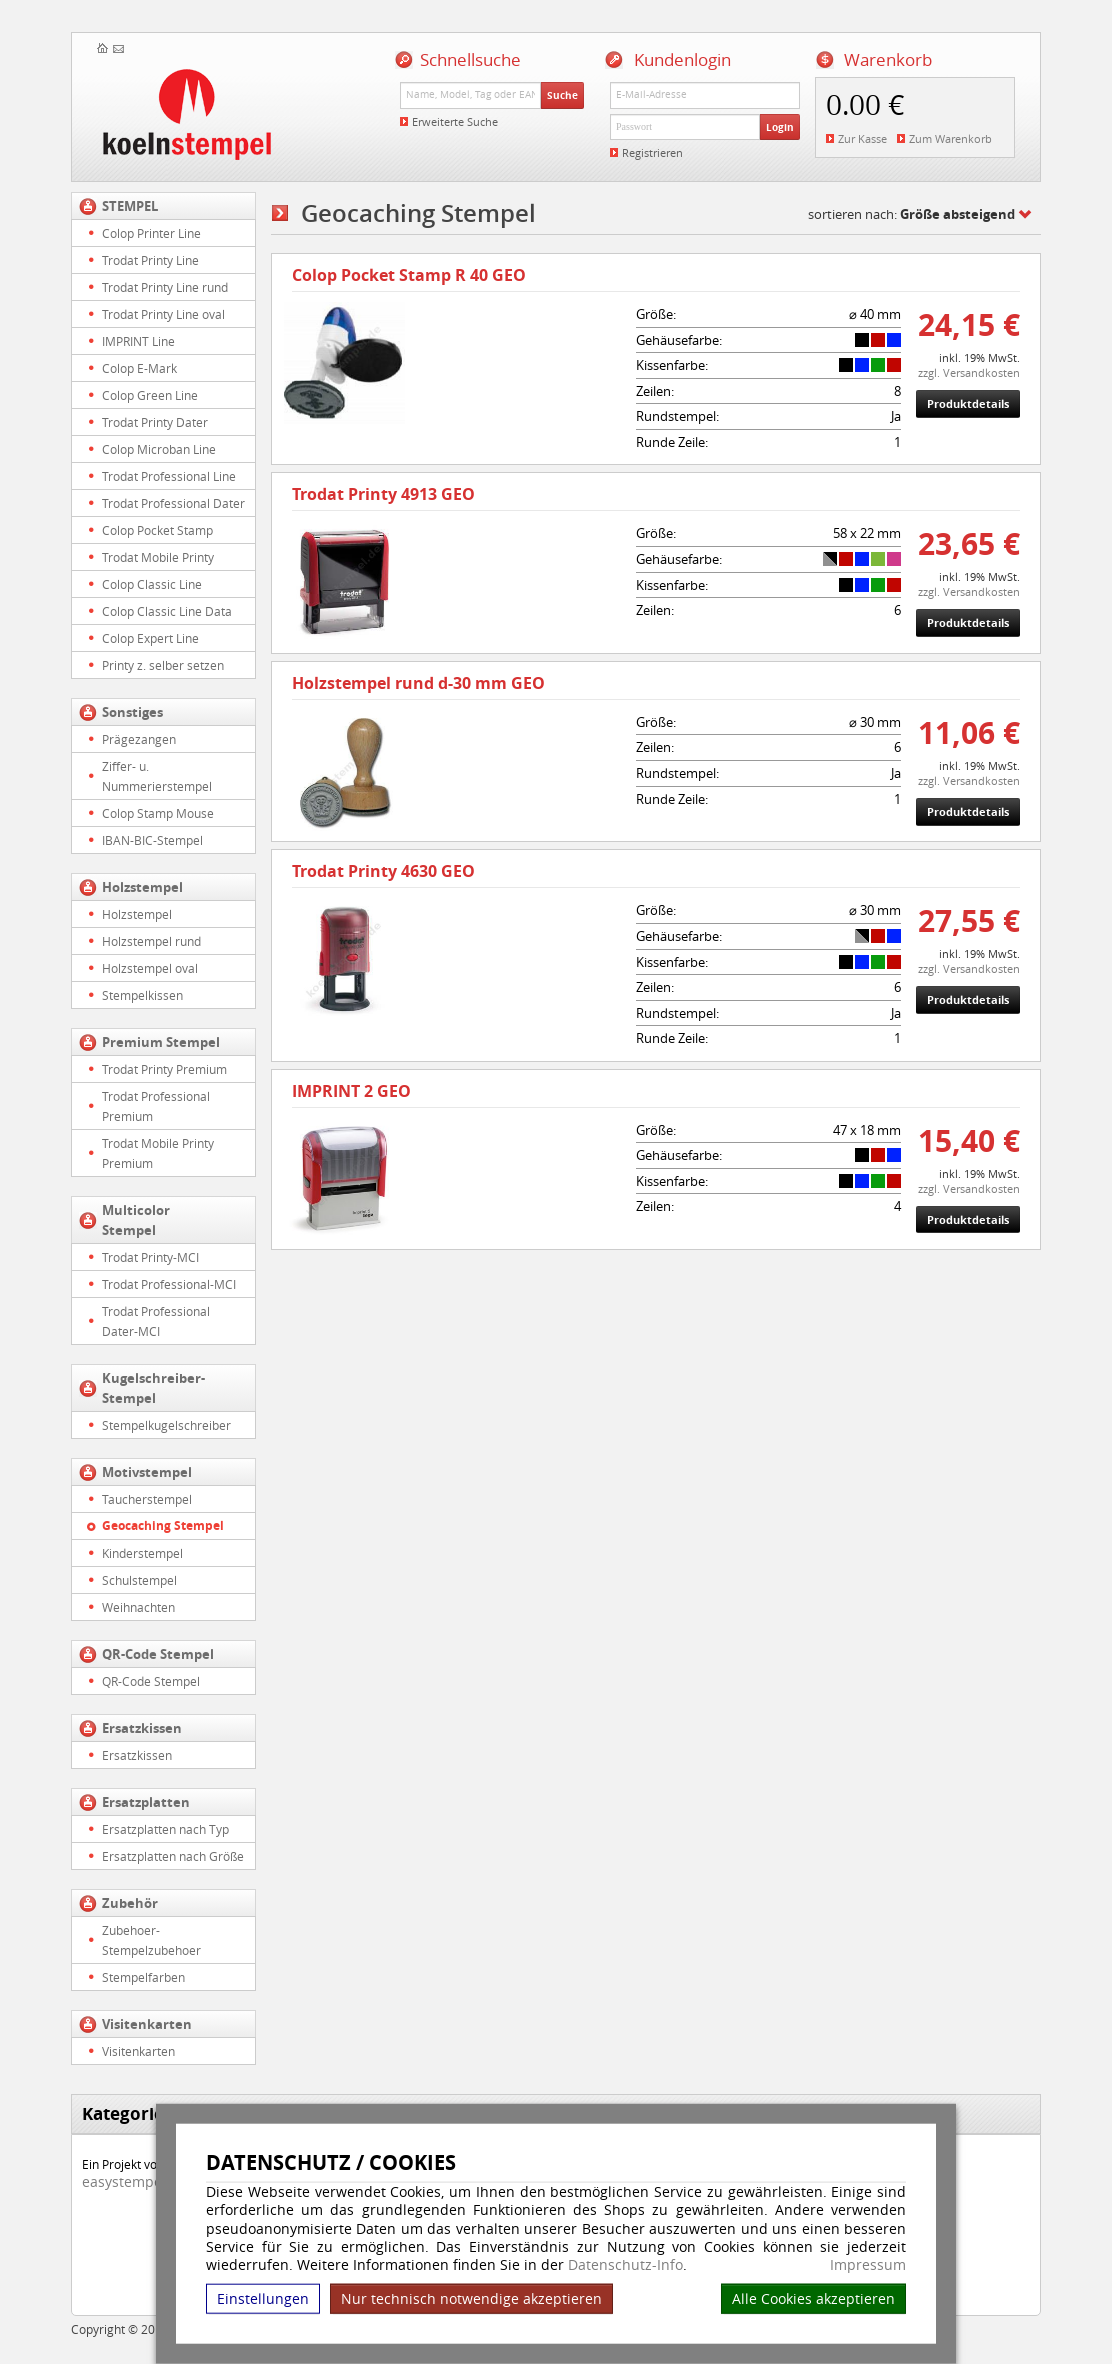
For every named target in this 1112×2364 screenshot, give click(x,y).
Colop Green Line (150, 395)
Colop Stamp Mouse (158, 813)
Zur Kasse (862, 138)
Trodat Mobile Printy (158, 557)
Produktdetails (968, 403)
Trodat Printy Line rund (165, 287)
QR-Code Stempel (158, 1654)
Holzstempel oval (150, 968)
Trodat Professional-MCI (169, 1284)
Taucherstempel (147, 1499)
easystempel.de (134, 2181)
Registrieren (652, 152)
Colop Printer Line (151, 233)
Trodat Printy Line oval (163, 314)
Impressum (868, 2265)
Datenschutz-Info (625, 2264)
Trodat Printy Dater (155, 422)
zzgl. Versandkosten (969, 372)
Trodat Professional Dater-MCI (156, 1321)
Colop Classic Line (152, 584)
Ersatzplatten (146, 1802)
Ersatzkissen (142, 1728)
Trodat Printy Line (150, 260)
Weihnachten (138, 1607)
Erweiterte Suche (455, 121)
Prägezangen (139, 739)
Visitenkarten (147, 2024)
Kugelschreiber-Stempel (153, 1388)
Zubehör (130, 1903)
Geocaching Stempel (163, 1525)
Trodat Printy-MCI (150, 1257)
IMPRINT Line (138, 341)
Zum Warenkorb (950, 138)
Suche (562, 95)
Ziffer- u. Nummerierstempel (157, 776)
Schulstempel (139, 1580)
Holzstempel (142, 887)
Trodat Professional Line (169, 476)
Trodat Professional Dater (173, 503)
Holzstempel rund (151, 941)
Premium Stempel (161, 1042)
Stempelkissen (142, 995)
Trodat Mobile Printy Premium (158, 1153)
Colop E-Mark (139, 368)
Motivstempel (147, 1472)
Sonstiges (132, 712)
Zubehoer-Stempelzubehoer (151, 1940)
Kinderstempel (142, 1553)
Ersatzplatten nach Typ (165, 1829)
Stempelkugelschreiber (166, 1425)
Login (780, 127)
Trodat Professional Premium (156, 1106)
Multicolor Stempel (136, 1220)
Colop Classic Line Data (167, 611)
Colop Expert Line (150, 638)
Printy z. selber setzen (163, 665)
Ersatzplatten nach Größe (173, 1856)
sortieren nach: (911, 214)
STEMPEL (130, 206)
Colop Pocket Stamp (157, 530)
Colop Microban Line (159, 449)
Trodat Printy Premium (164, 1069)
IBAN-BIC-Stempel (152, 840)
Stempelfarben (143, 1977)
